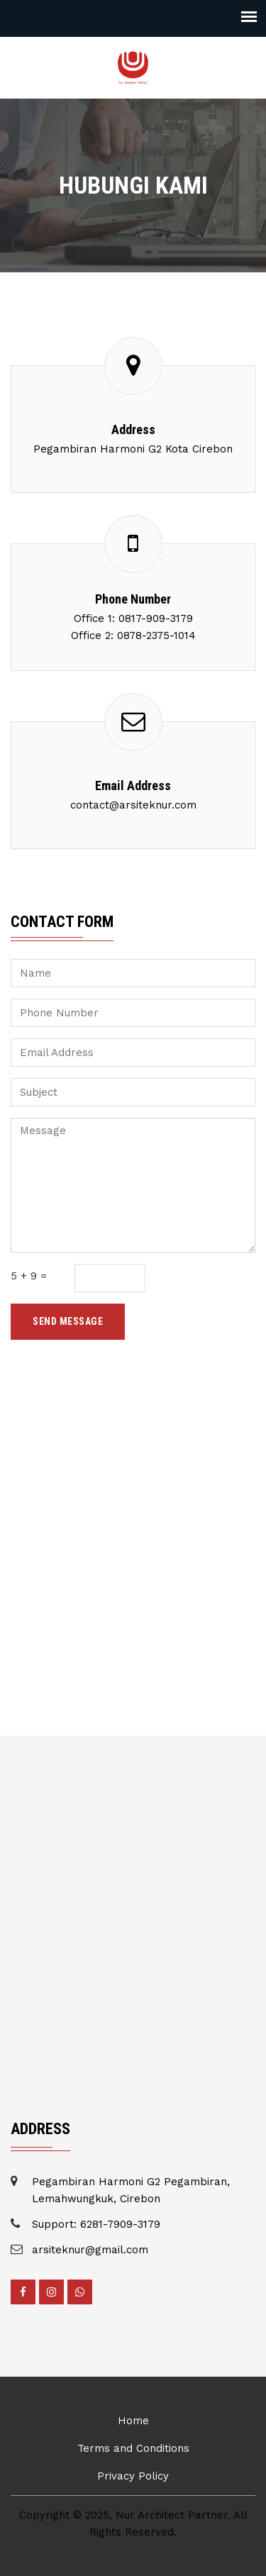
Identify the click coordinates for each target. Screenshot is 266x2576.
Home (133, 2420)
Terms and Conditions (133, 2448)
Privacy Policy (133, 2476)
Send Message (68, 1321)
